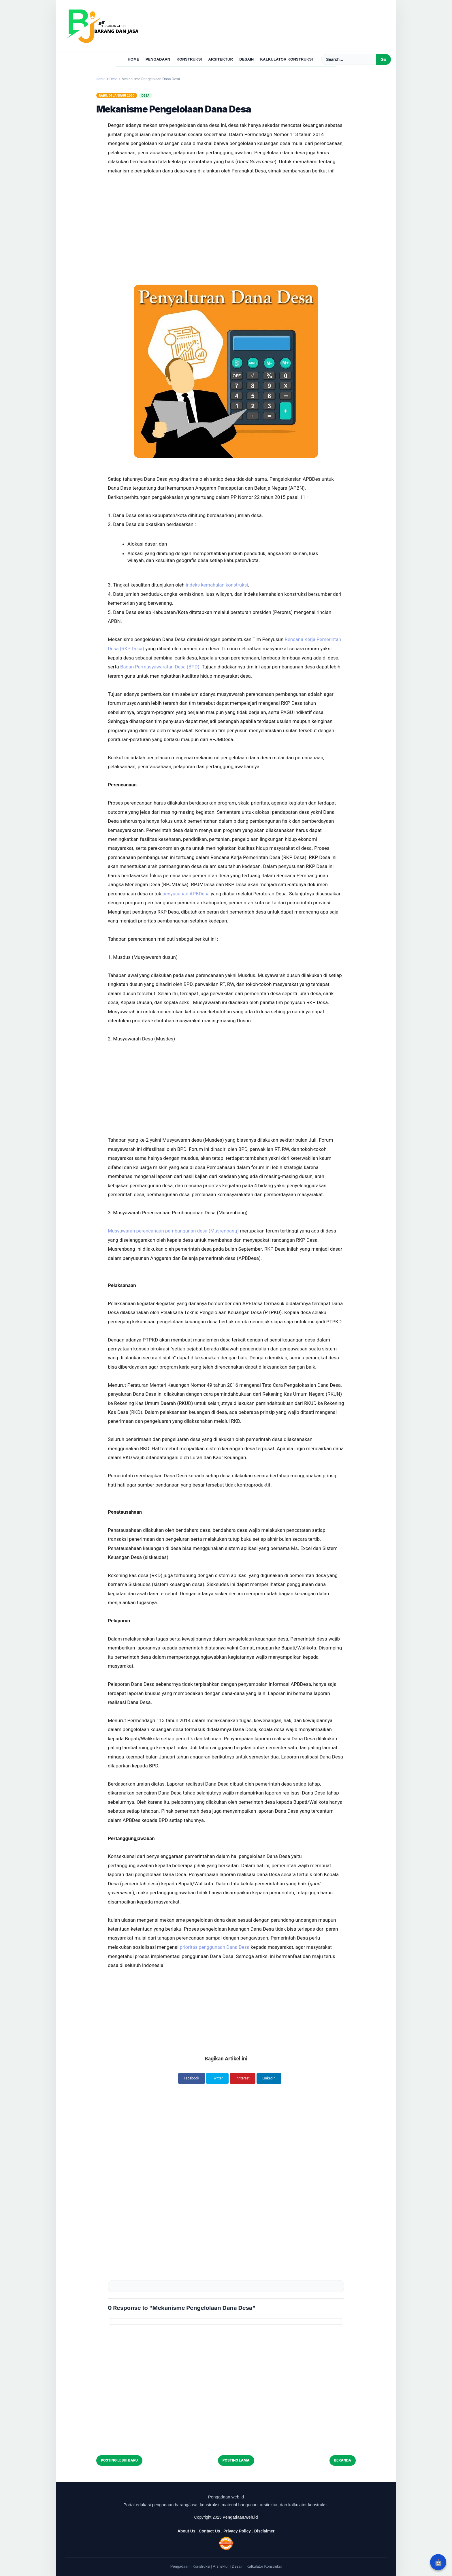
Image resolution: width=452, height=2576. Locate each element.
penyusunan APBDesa (186, 893)
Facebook (188, 2077)
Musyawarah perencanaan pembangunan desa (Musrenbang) (174, 1230)
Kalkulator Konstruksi (286, 59)
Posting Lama (236, 2459)
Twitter (216, 2077)
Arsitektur (220, 59)
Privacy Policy (237, 2529)
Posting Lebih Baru (119, 2459)
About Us (186, 2529)
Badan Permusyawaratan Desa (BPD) (160, 666)
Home (133, 59)
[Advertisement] (226, 215)
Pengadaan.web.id (240, 2515)
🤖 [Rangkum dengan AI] (438, 2562)
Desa (146, 95)
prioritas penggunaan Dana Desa (215, 1946)
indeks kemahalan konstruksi (217, 585)
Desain (246, 59)
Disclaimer (264, 2529)
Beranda (342, 2459)
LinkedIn (272, 2077)
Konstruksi (189, 59)
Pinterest (244, 2077)
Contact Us (209, 2529)
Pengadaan (158, 59)
